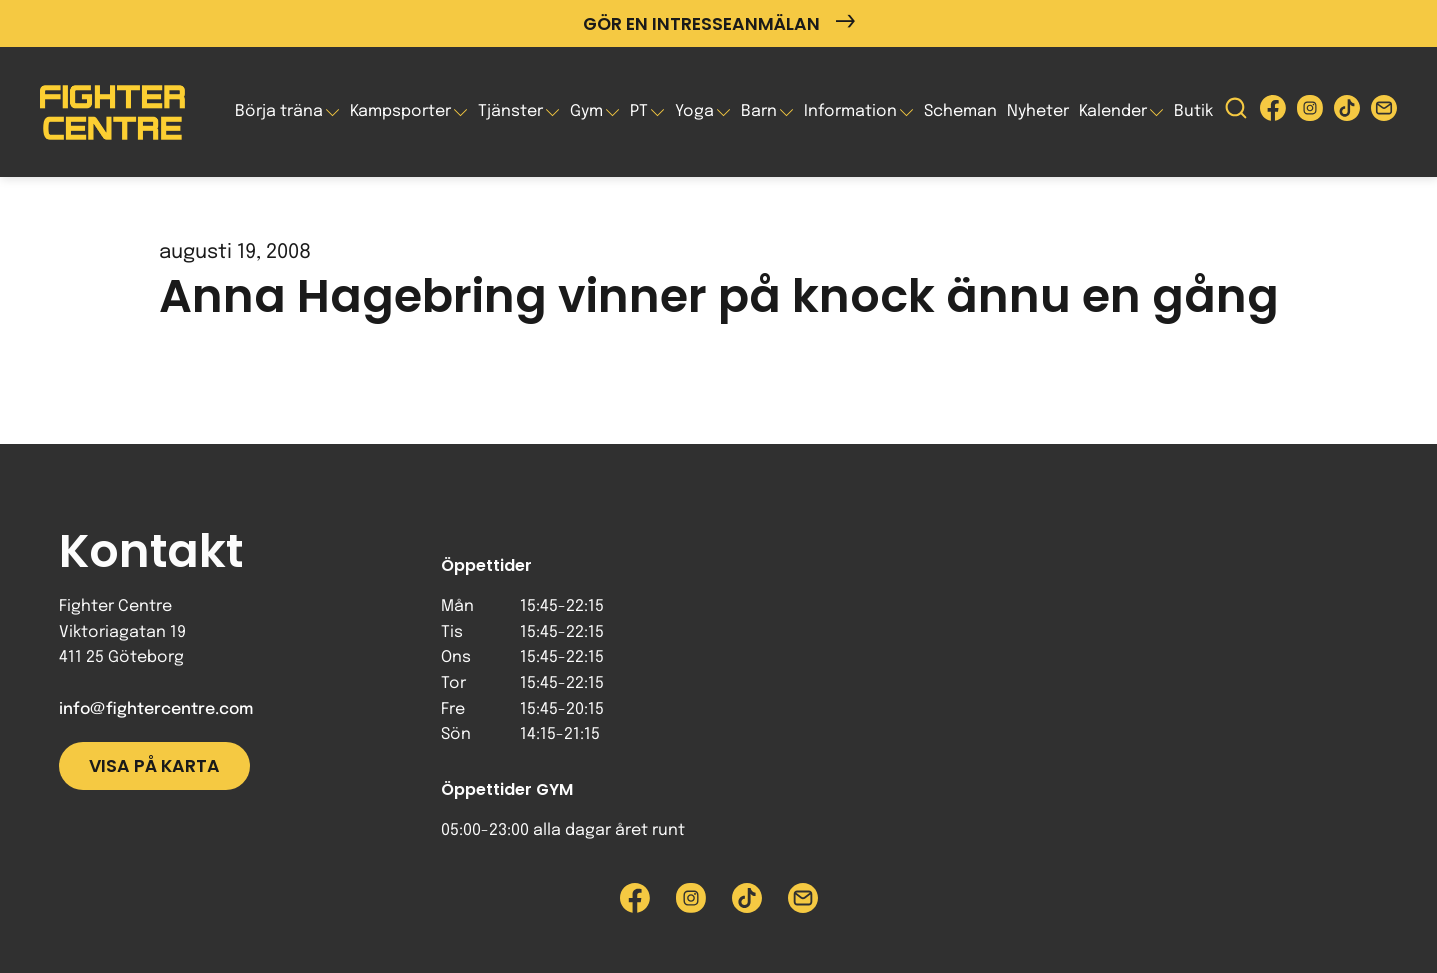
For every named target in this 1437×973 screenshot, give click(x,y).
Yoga (694, 111)
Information (850, 111)
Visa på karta (154, 766)
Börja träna (279, 111)
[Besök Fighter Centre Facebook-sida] (1273, 112)
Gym (586, 111)
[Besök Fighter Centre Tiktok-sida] (1347, 112)
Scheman (960, 111)
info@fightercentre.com (156, 709)
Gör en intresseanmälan (719, 23)
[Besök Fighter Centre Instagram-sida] (1310, 112)
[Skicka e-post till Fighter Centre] (1384, 112)
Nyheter (1038, 111)
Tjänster (510, 111)
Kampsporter (400, 111)
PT (639, 111)
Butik (1193, 111)
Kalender (1113, 111)
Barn (759, 111)
